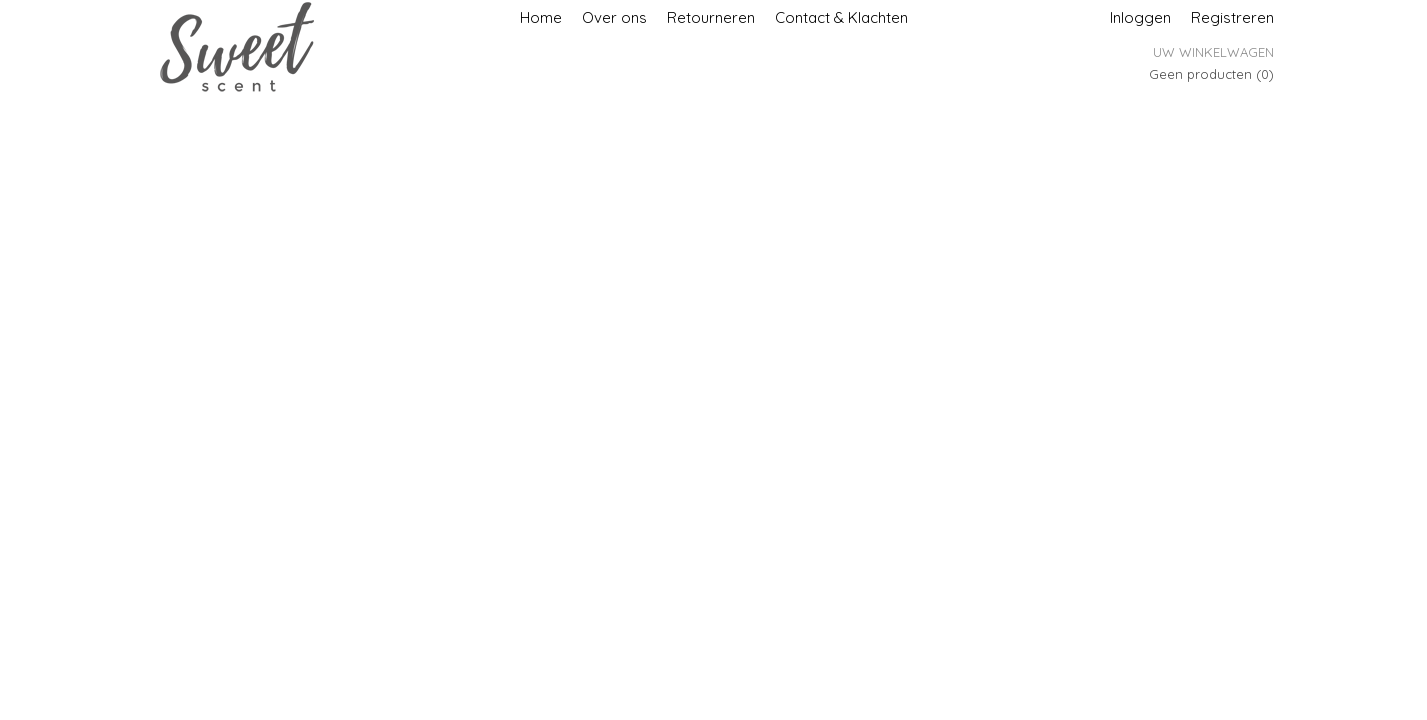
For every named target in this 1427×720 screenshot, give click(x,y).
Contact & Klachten (841, 17)
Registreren (1232, 17)
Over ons (614, 17)
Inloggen (1140, 17)
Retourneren (711, 17)
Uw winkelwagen (1213, 52)
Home (541, 17)
